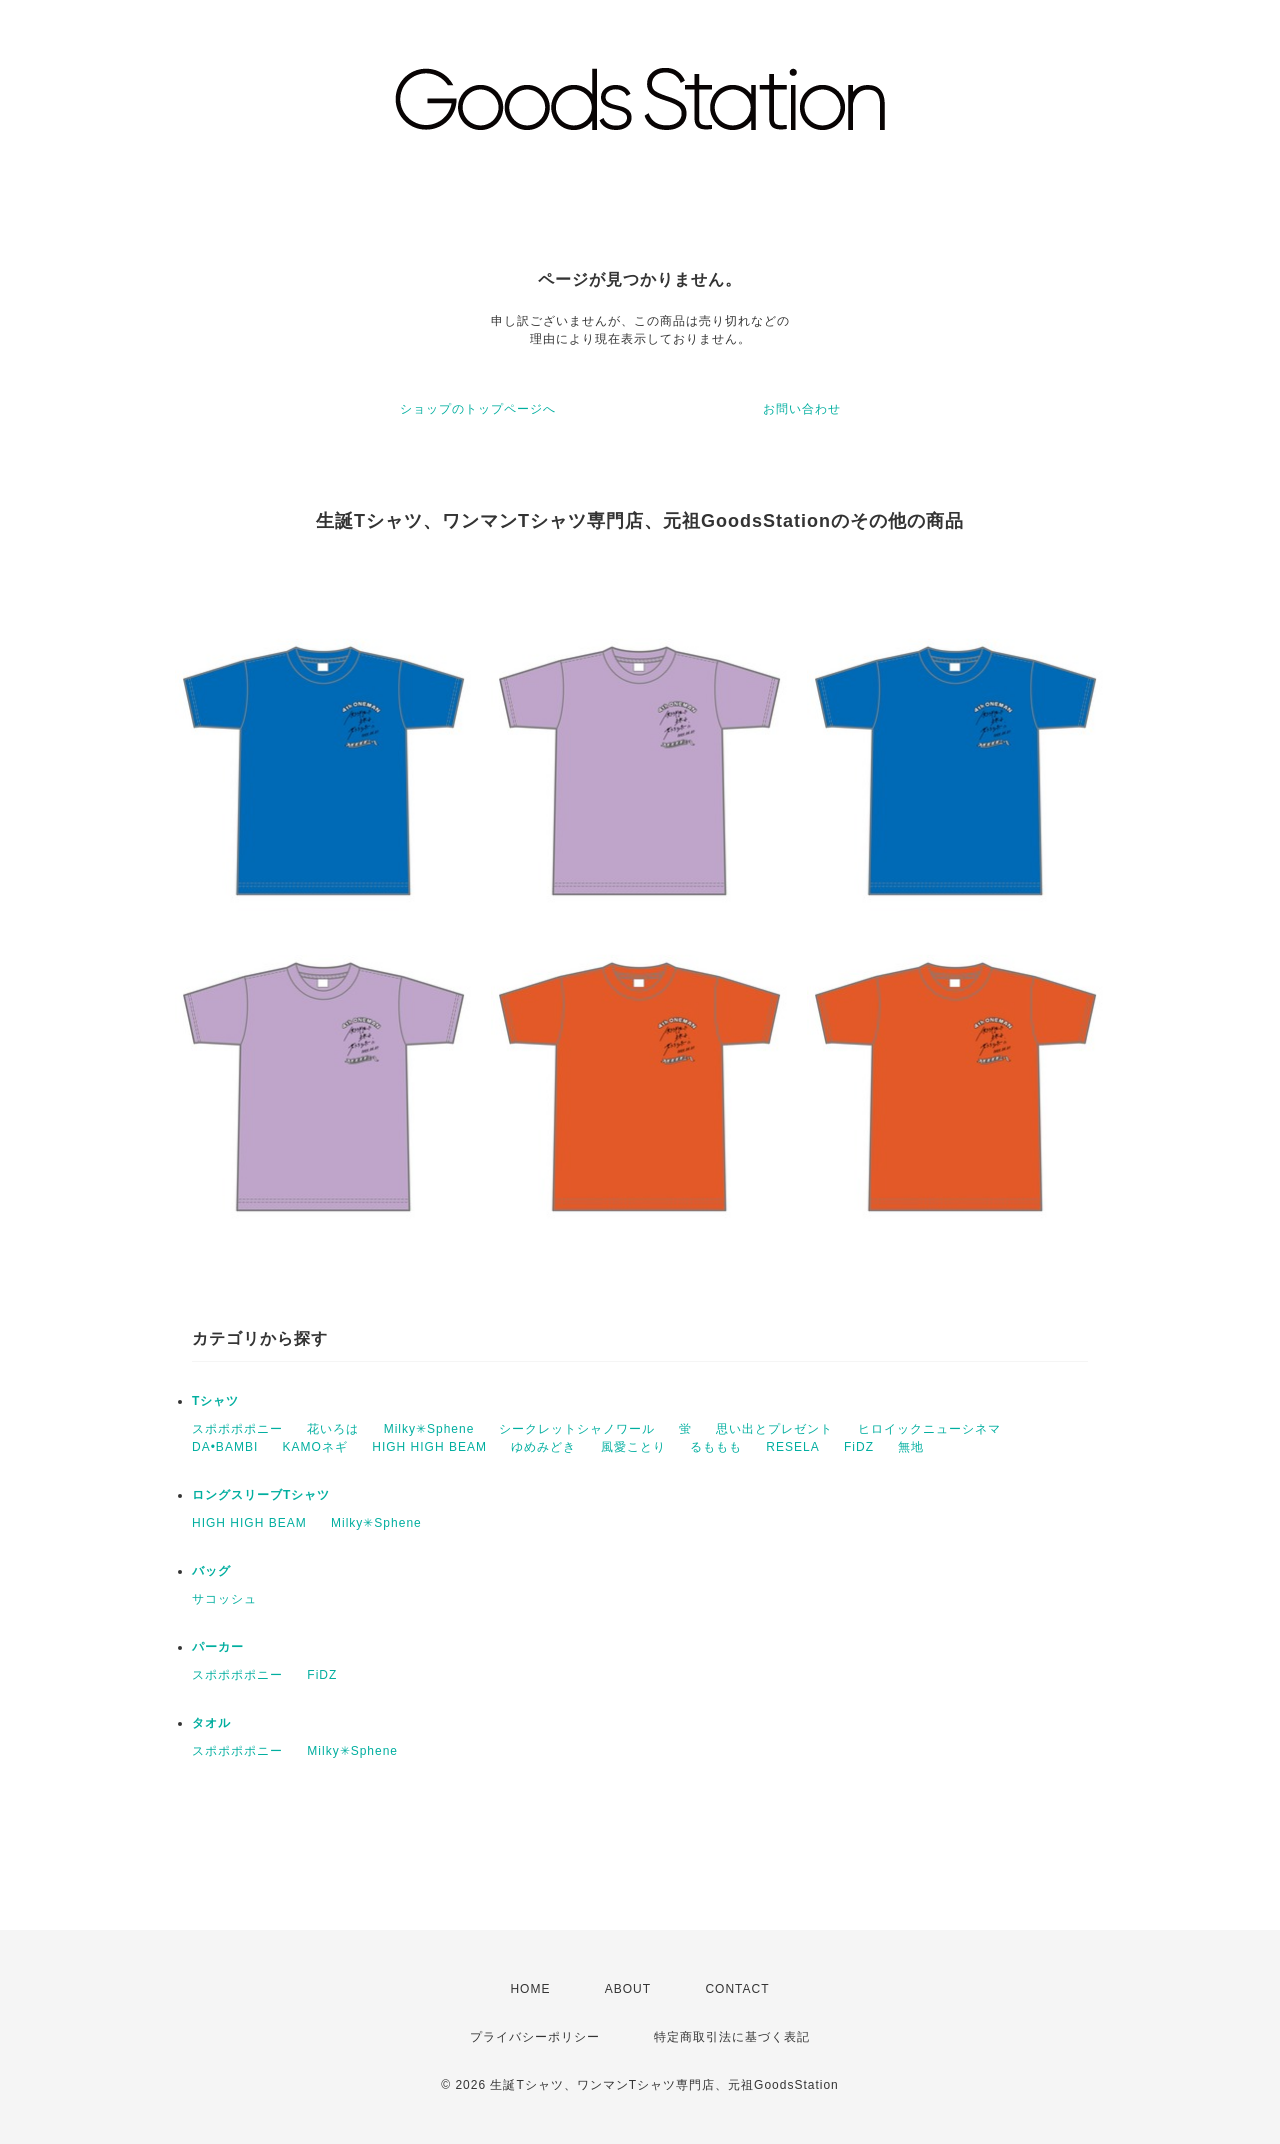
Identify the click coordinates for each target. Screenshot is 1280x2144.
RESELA (792, 1447)
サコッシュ (224, 1599)
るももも (716, 1447)
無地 (911, 1447)
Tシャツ (215, 1401)
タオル (211, 1723)
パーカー (218, 1647)
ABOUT (628, 1989)
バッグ (211, 1571)
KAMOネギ (315, 1447)
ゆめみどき (543, 1447)
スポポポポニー (237, 1429)
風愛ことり (633, 1447)
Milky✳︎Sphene (429, 1429)
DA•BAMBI (225, 1447)
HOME (530, 1989)
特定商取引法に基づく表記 (732, 2037)
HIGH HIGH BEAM (429, 1447)
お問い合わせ (802, 409)
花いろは (333, 1429)
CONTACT (737, 1989)
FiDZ (859, 1447)
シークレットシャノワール (577, 1429)
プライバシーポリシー (535, 2037)
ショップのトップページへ (478, 409)
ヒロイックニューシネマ (929, 1429)
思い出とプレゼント (774, 1429)
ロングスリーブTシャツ (261, 1495)
